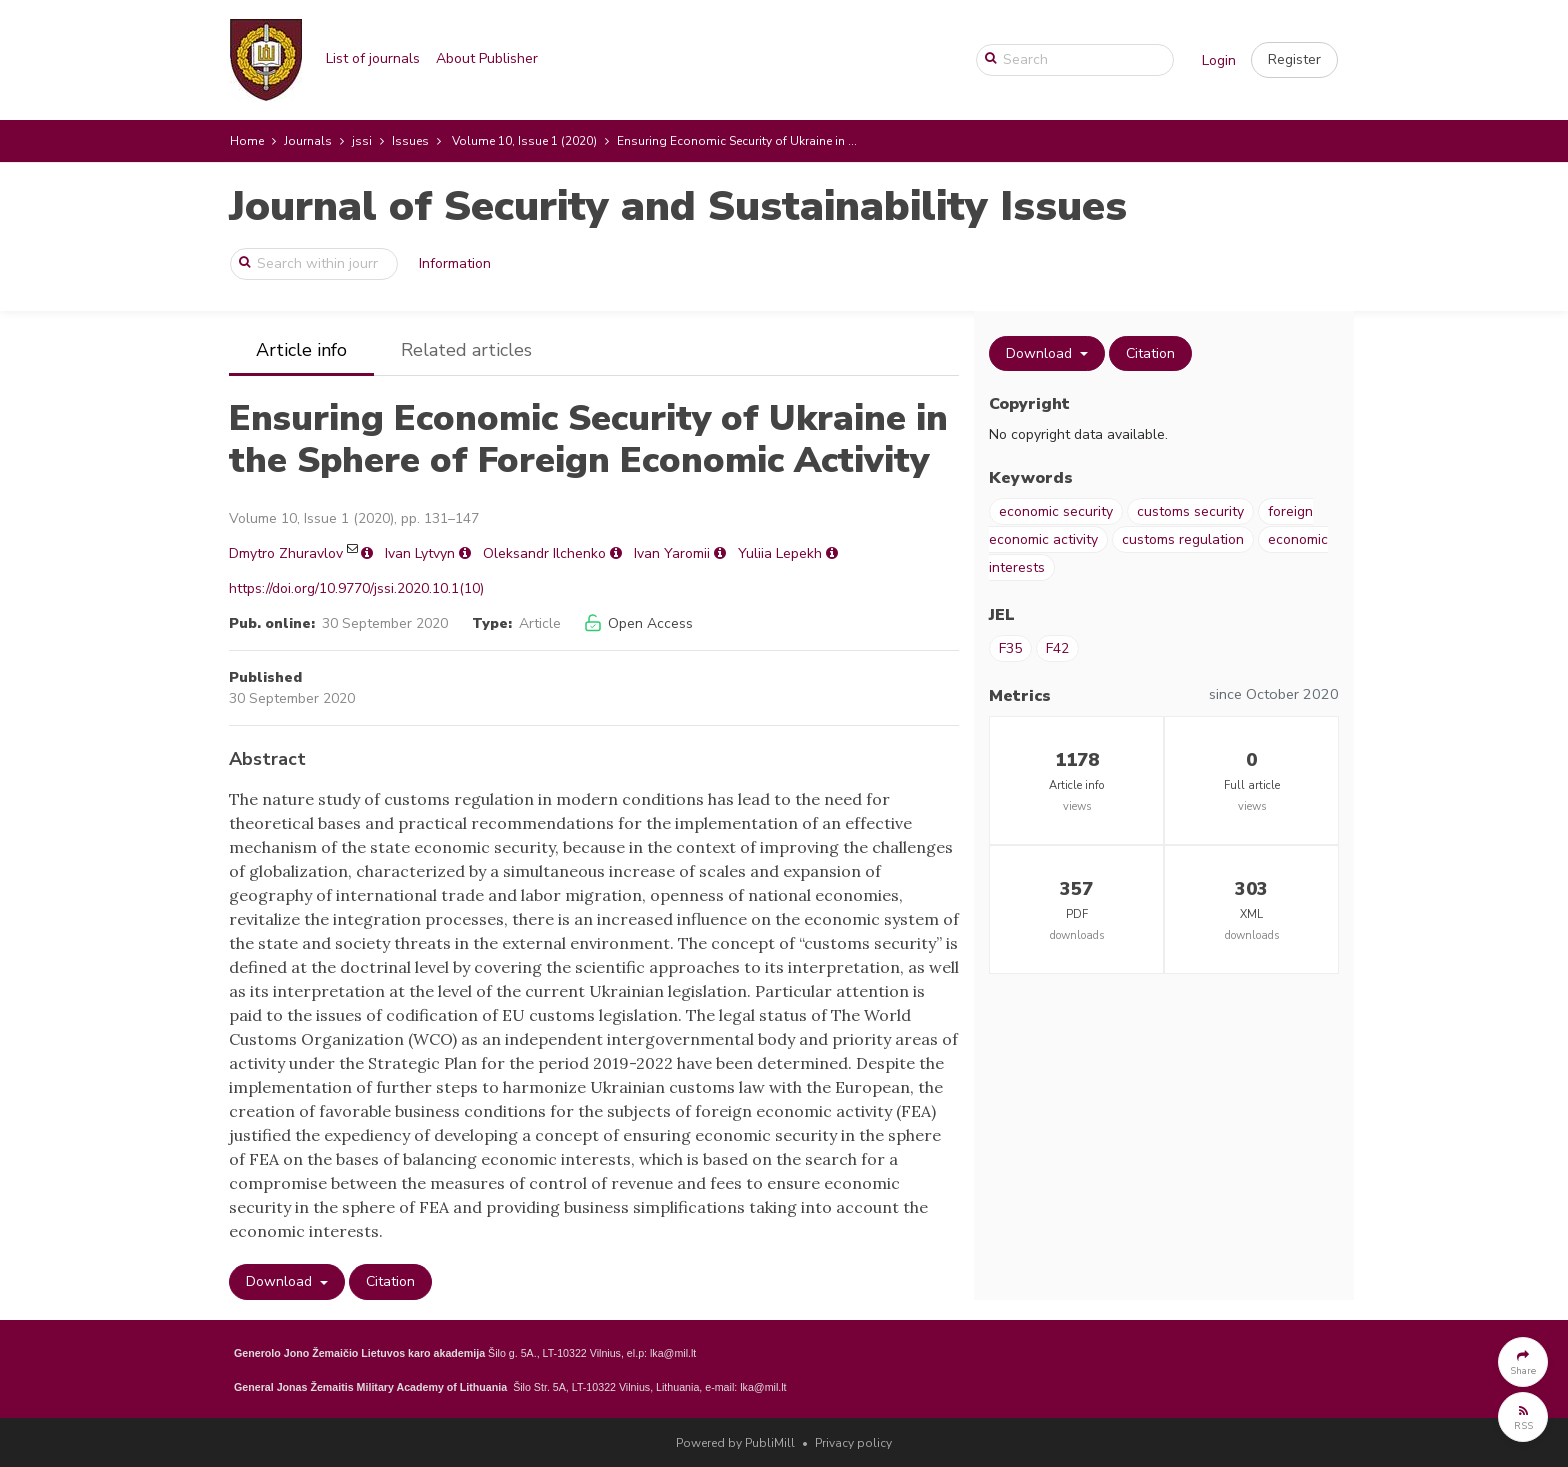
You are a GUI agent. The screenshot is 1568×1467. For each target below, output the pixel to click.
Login (1219, 60)
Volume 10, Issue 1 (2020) (524, 141)
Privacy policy (853, 1443)
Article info (301, 350)
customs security (1190, 511)
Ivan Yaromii (672, 553)
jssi (362, 141)
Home (247, 141)
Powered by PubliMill (735, 1443)
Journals (308, 141)
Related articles (466, 350)
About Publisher (487, 58)
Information (455, 263)
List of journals (373, 58)
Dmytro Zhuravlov (286, 553)
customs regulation (1183, 539)
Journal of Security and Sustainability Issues (678, 206)
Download (281, 1281)
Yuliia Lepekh (780, 553)
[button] (1294, 60)
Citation (390, 1281)
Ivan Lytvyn (420, 553)
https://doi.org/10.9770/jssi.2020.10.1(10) (356, 588)
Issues (410, 141)
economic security (1056, 511)
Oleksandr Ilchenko (544, 553)
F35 (1010, 648)
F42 (1057, 648)
